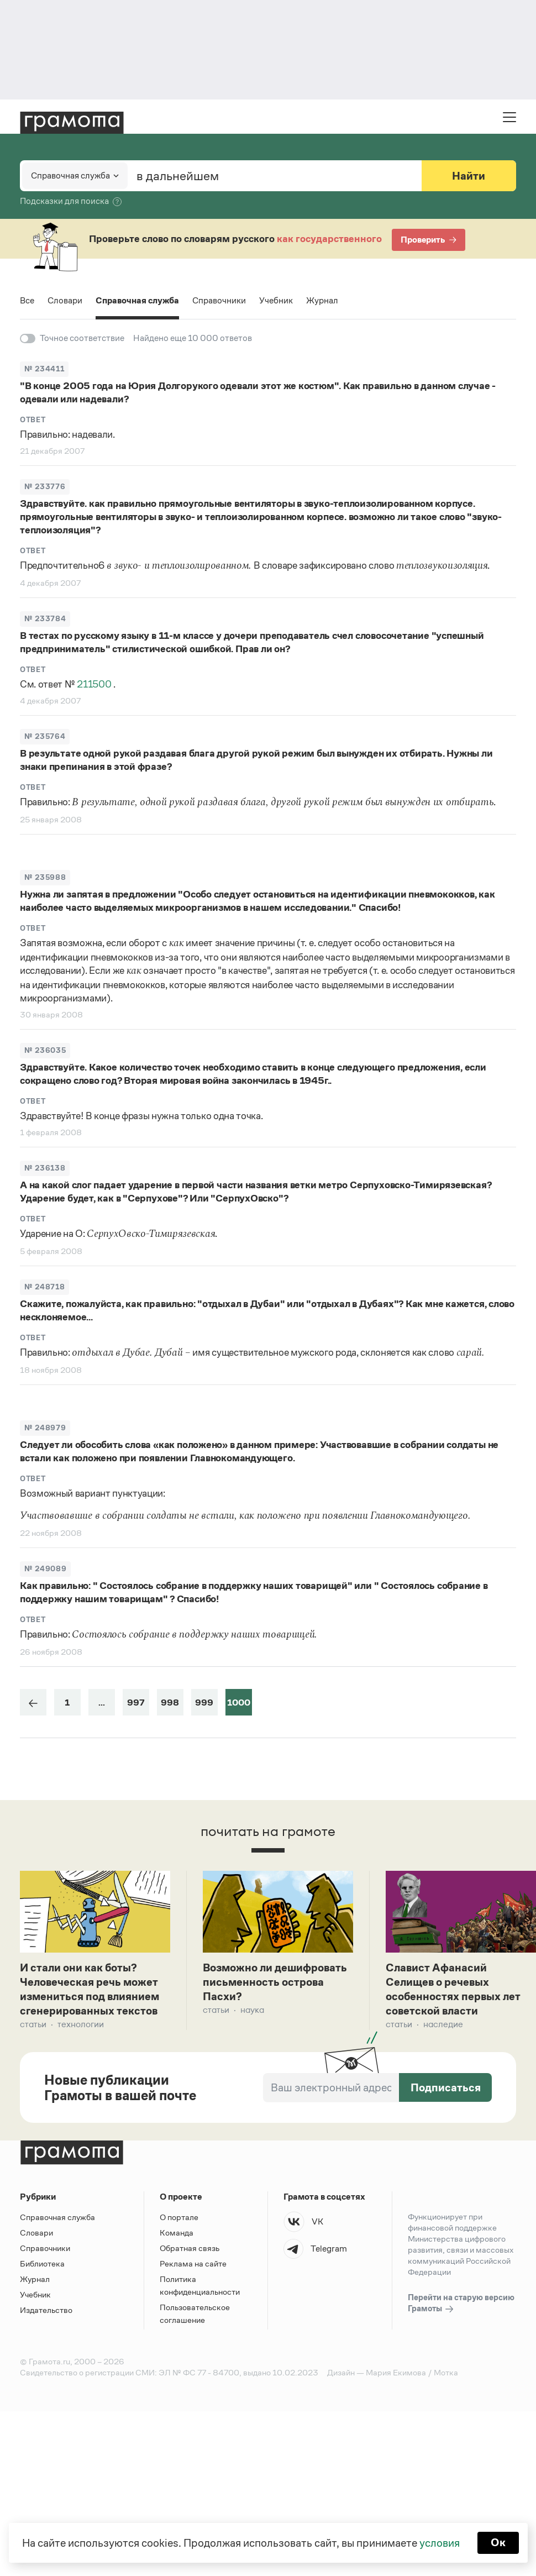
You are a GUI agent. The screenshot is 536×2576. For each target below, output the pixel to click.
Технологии (80, 2026)
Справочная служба (138, 300)
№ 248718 (44, 1287)
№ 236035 (45, 1050)
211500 (95, 684)
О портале (179, 2219)
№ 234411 (44, 369)
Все (27, 300)
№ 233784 (45, 619)
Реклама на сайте (193, 2265)
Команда (176, 2234)
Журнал (323, 300)
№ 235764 (44, 736)
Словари (65, 300)
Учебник (276, 300)
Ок (498, 2543)
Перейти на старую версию (461, 2306)
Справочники (219, 300)
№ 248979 (45, 1428)
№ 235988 (45, 877)
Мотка (446, 2374)
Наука (252, 2011)
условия (439, 2543)
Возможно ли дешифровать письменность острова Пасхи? (276, 1983)
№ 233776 (44, 486)
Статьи (33, 2026)
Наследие (443, 2026)
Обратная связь (189, 2250)
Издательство (46, 2312)
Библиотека (42, 2265)
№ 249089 (45, 1569)
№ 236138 (44, 1168)
